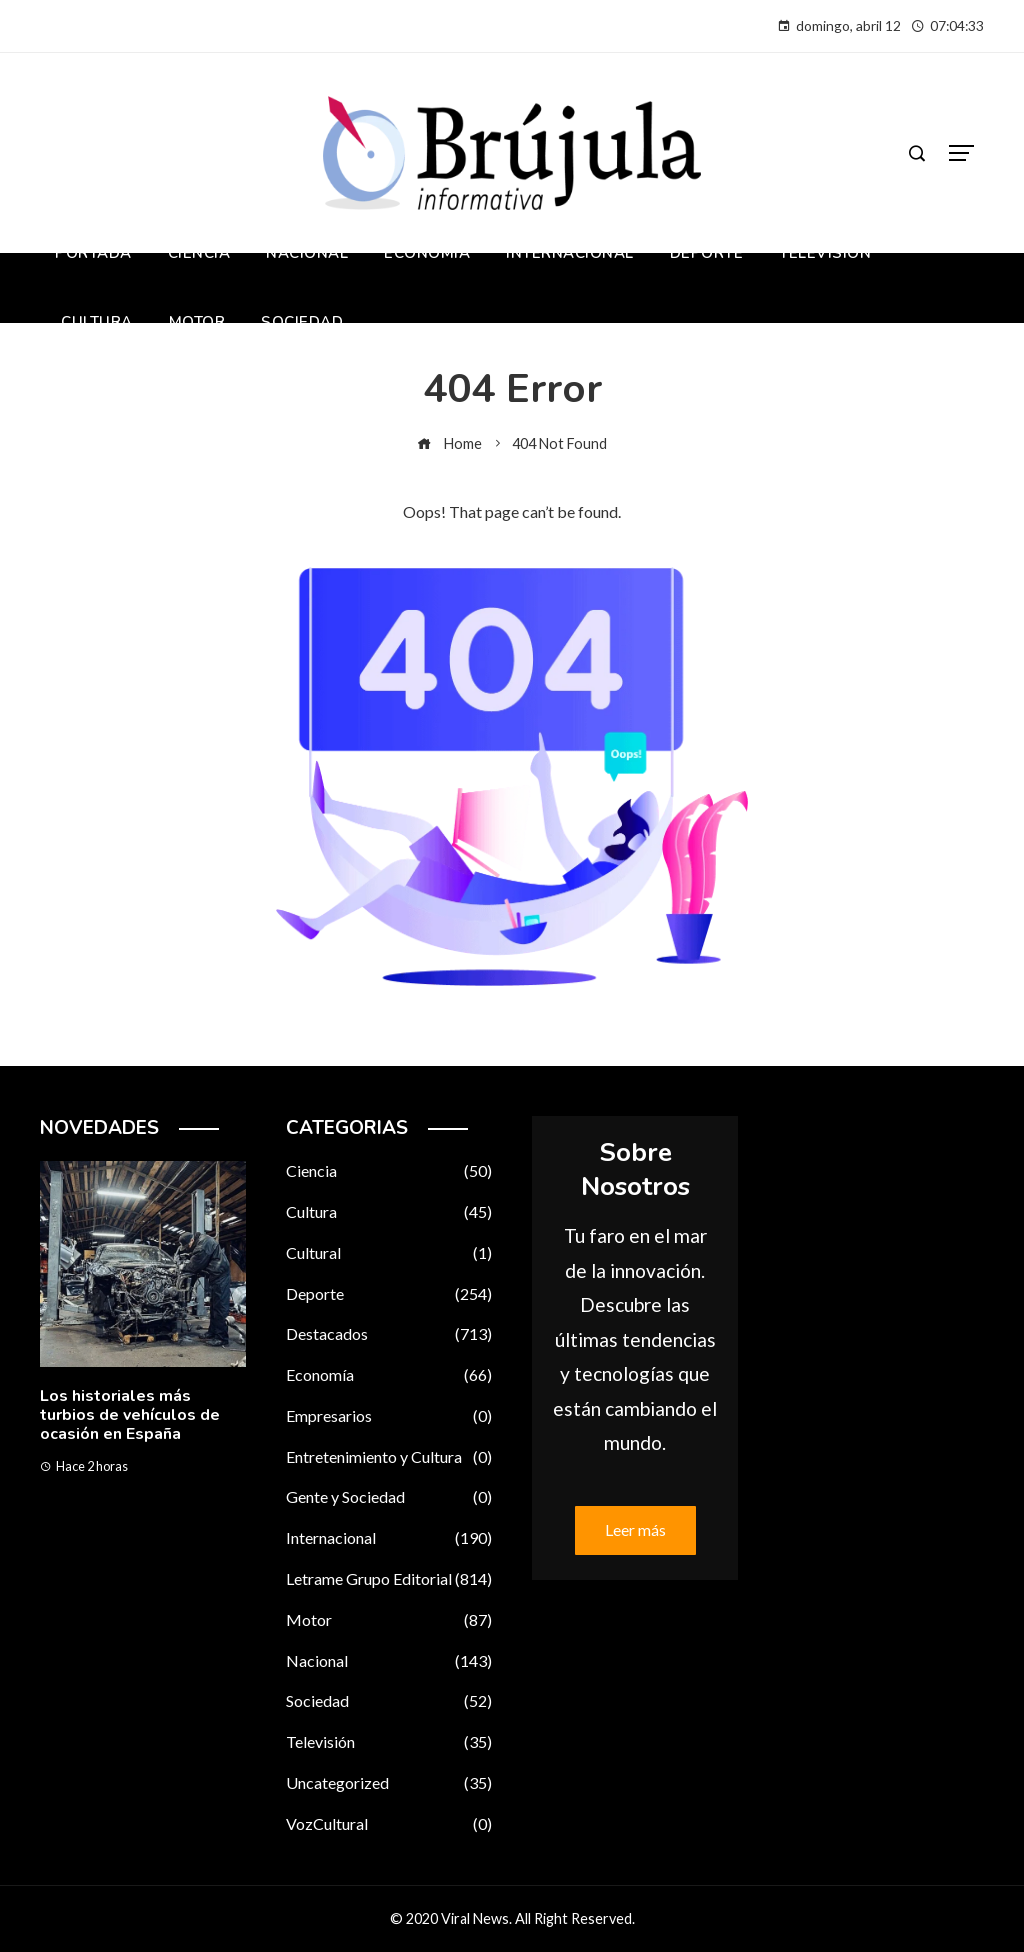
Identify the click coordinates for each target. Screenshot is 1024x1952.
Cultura (389, 1212)
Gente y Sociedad (389, 1497)
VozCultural (389, 1824)
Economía (389, 1375)
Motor (389, 1620)
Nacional (389, 1661)
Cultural (389, 1253)
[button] (103, 1561)
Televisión (389, 1742)
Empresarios (389, 1416)
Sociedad (389, 1701)
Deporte (389, 1294)
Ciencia (389, 1171)
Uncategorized (389, 1783)
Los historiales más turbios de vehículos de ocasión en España (130, 1415)
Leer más (635, 1529)
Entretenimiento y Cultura (389, 1457)
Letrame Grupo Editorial (389, 1579)
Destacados (389, 1334)
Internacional (389, 1538)
